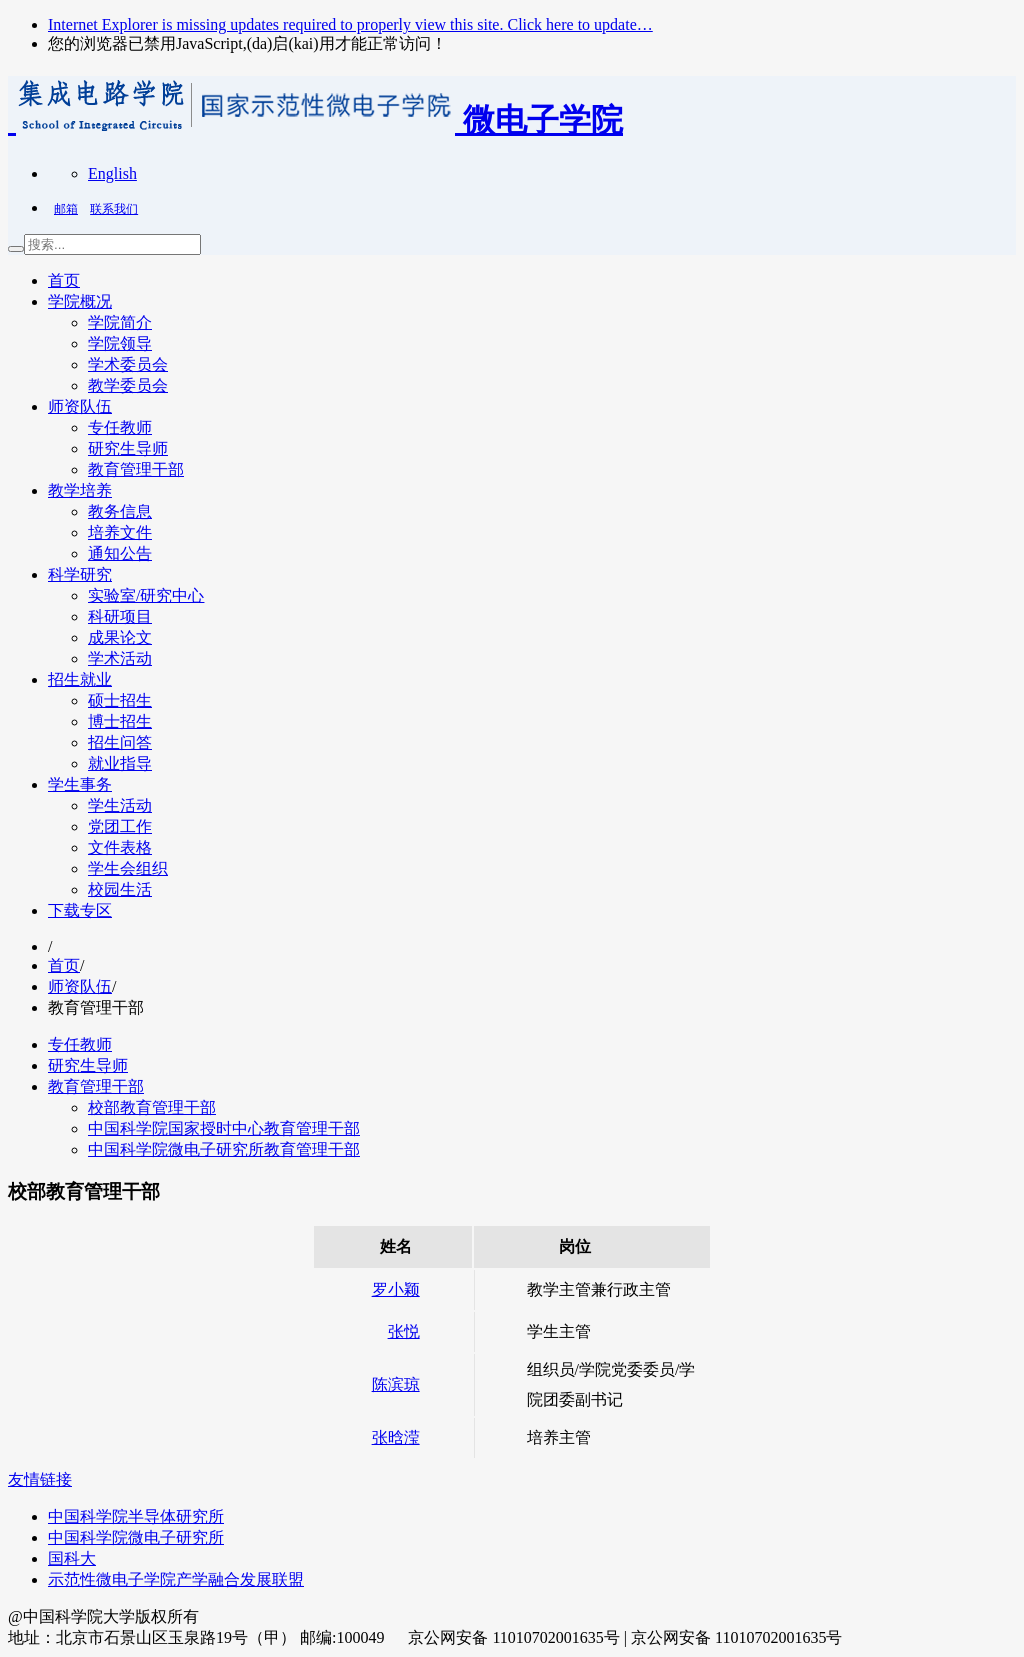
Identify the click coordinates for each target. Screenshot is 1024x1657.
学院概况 (80, 301)
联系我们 (114, 209)
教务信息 (120, 511)
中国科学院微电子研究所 (136, 1537)
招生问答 (120, 742)
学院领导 (120, 343)
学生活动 (120, 805)
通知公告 (120, 553)
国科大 (72, 1558)
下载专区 (80, 910)
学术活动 (120, 658)
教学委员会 (128, 385)
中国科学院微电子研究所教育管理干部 (224, 1149)
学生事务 (80, 784)
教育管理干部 (136, 469)
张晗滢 (396, 1437)
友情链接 (40, 1479)
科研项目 (120, 616)
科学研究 (80, 574)
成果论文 (120, 637)
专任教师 (120, 427)
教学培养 (80, 490)
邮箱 (66, 209)
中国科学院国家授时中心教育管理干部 (224, 1128)
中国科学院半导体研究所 (136, 1516)
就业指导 (120, 763)
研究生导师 (128, 448)
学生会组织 (128, 868)
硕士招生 (120, 700)
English (112, 173)
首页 (64, 280)
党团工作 (120, 826)
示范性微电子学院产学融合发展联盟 (176, 1579)
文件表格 (120, 847)
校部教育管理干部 (152, 1107)
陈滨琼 (396, 1384)
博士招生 (120, 721)
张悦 (404, 1331)
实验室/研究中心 (146, 595)
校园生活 (120, 889)
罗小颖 (396, 1289)
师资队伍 (80, 406)
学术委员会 (128, 364)
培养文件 (120, 532)
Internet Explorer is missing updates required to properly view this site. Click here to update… (350, 24)
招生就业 (80, 679)
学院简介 (120, 322)
